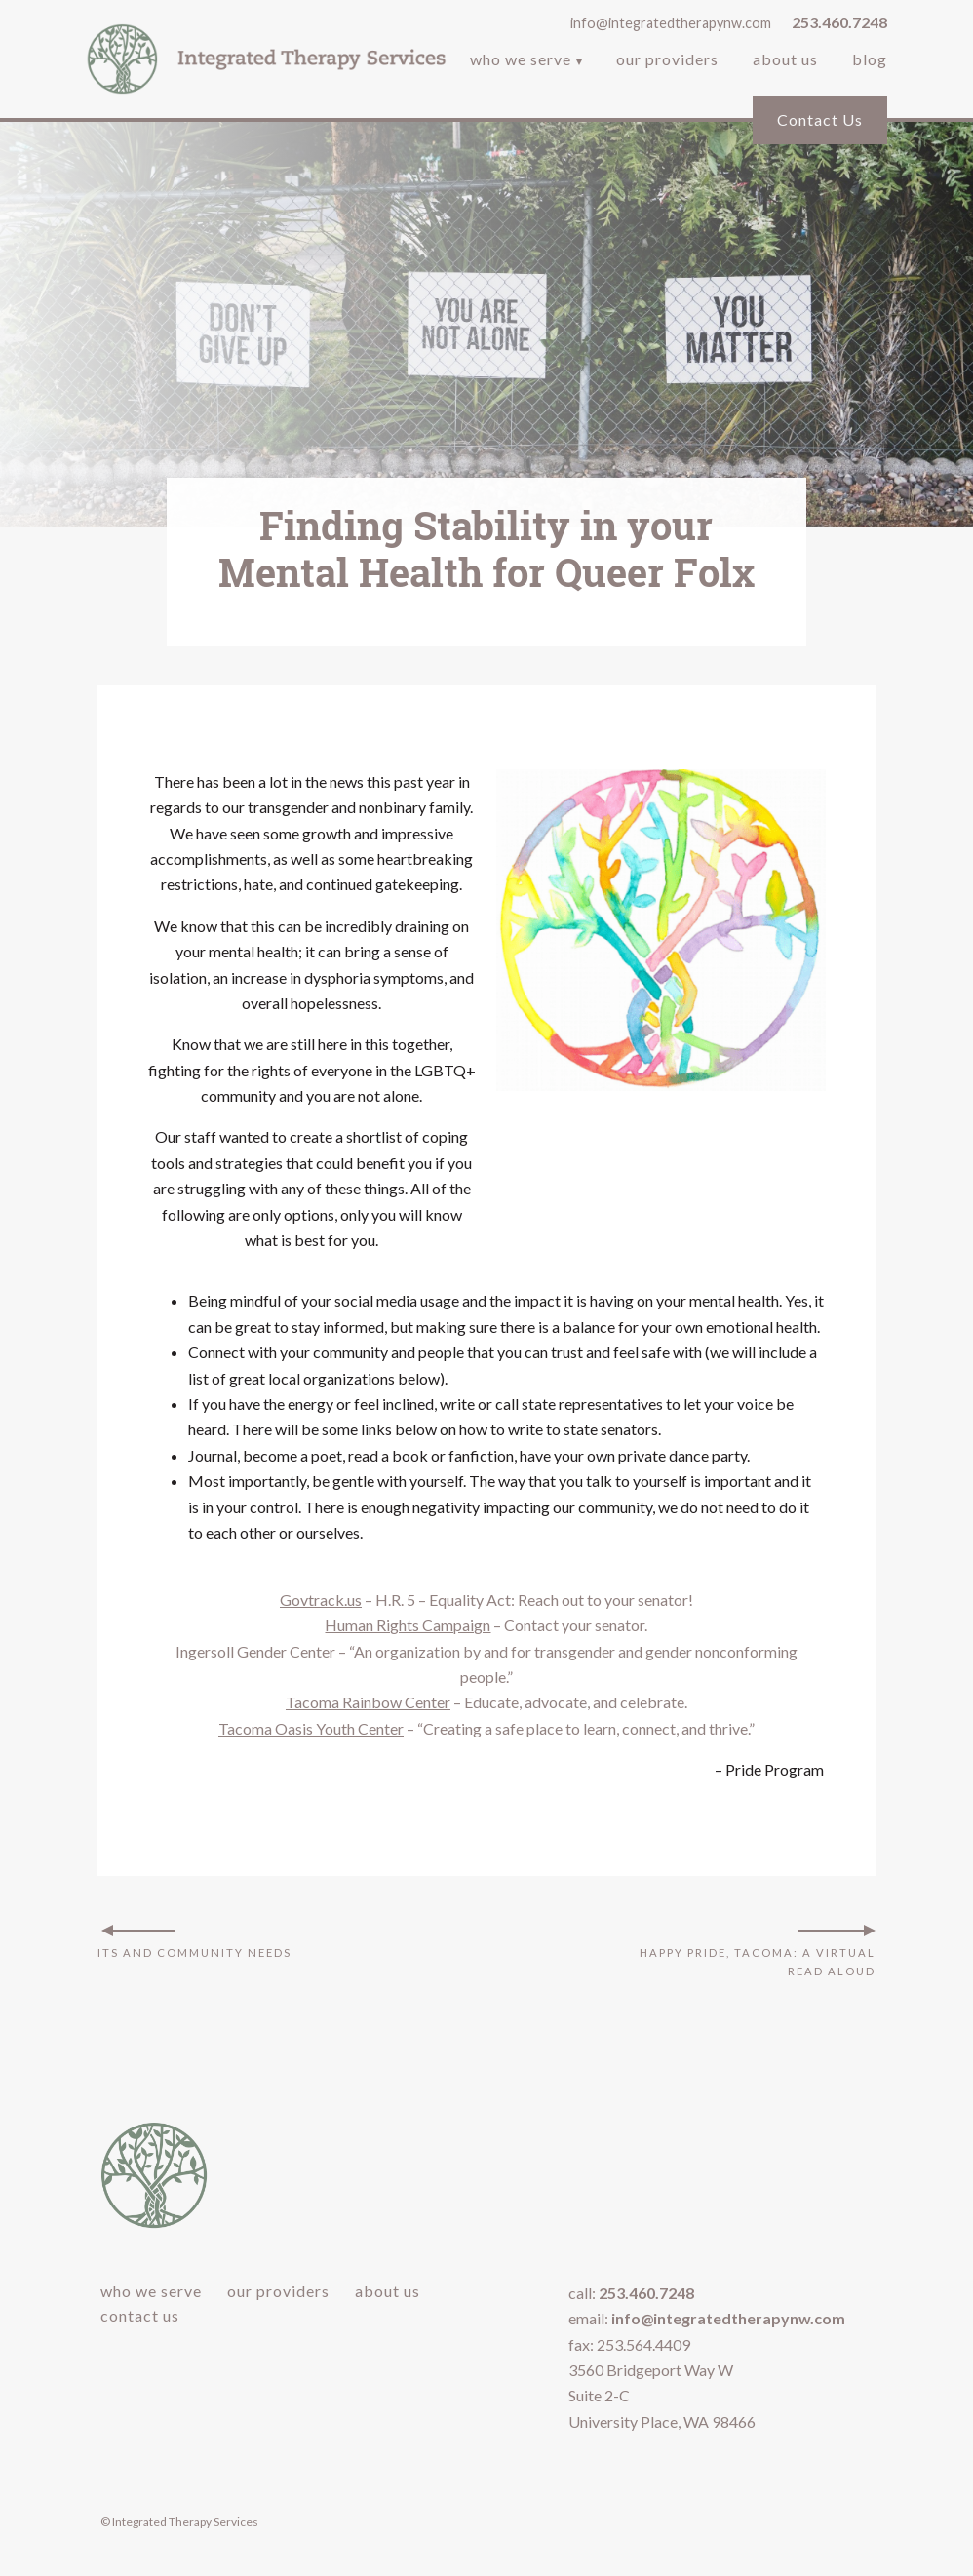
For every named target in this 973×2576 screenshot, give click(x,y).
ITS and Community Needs (194, 1952)
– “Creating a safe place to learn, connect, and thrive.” (486, 1728)
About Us (785, 61)
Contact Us (820, 119)
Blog (869, 61)
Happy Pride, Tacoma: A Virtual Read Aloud (758, 1961)
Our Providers (667, 61)
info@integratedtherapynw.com (670, 23)
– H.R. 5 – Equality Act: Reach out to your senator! (486, 1599)
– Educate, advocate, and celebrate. (486, 1702)
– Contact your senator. (486, 1625)
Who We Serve (520, 61)
